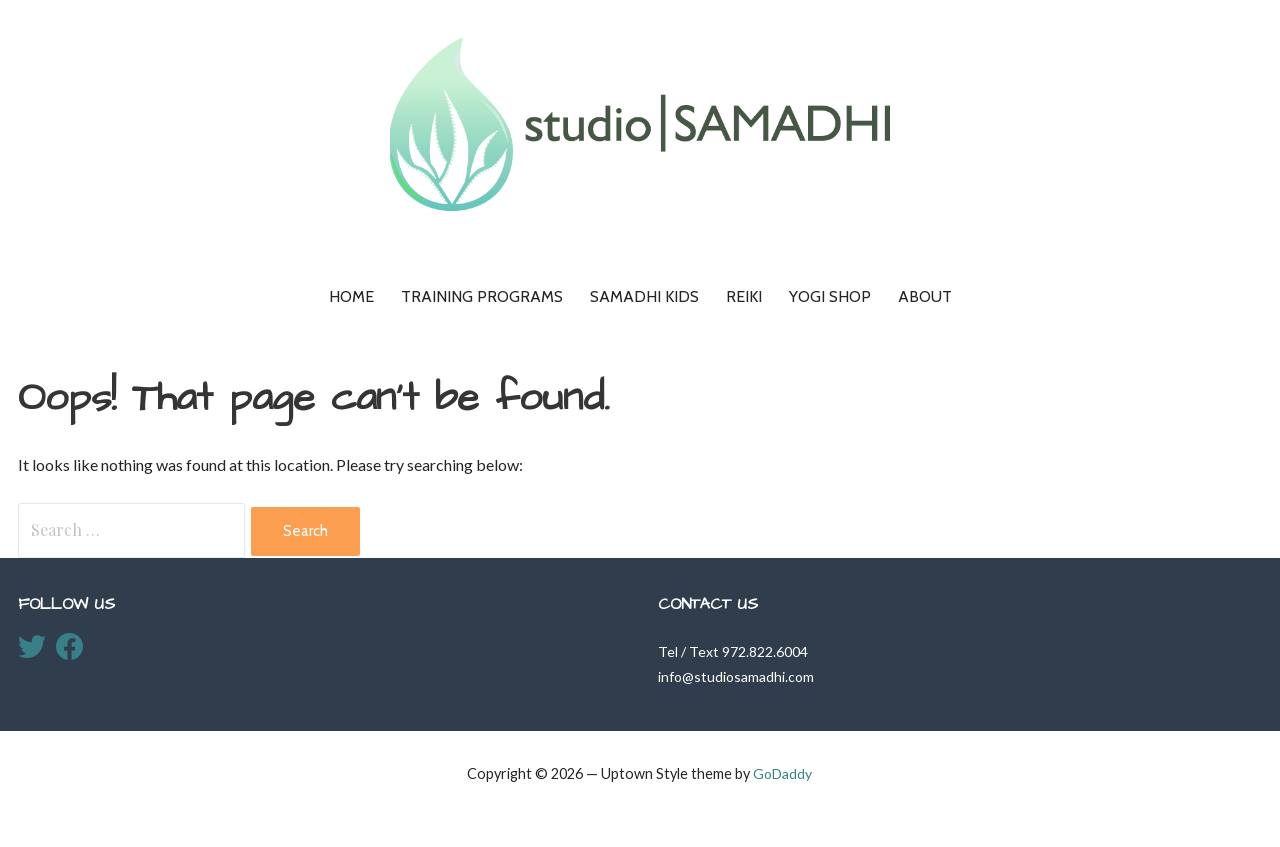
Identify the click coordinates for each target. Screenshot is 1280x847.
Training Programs (482, 296)
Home (351, 296)
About (925, 296)
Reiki (744, 296)
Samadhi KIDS (644, 296)
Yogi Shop (830, 296)
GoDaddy (782, 773)
